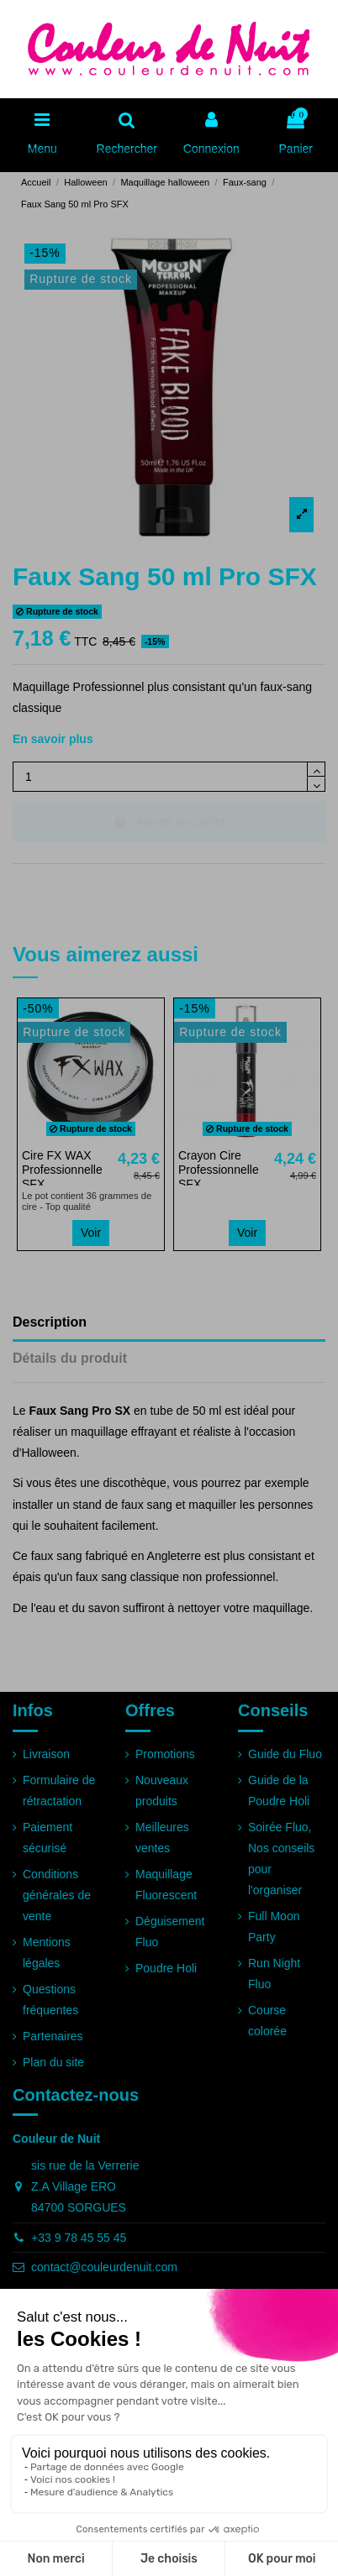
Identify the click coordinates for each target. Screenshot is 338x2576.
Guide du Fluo (285, 1754)
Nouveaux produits (161, 1790)
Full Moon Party (273, 1926)
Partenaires (53, 2036)
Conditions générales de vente (57, 1895)
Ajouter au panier (169, 821)
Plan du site (53, 2062)
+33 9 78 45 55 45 (78, 2237)
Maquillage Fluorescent (166, 1884)
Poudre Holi (166, 1968)
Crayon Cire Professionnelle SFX (218, 1170)
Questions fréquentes (50, 1999)
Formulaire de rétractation (59, 1790)
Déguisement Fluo (170, 1931)
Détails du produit (70, 1358)
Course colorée (267, 2020)
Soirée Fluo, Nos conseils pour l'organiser (281, 1859)
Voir (91, 1232)
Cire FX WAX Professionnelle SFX (62, 1170)
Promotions (165, 1754)
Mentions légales (47, 1952)
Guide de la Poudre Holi (278, 1790)
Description (50, 1322)
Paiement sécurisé (47, 1837)
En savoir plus (53, 739)
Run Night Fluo (274, 1973)
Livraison (46, 1754)
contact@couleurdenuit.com (104, 2267)
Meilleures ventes (162, 1837)
